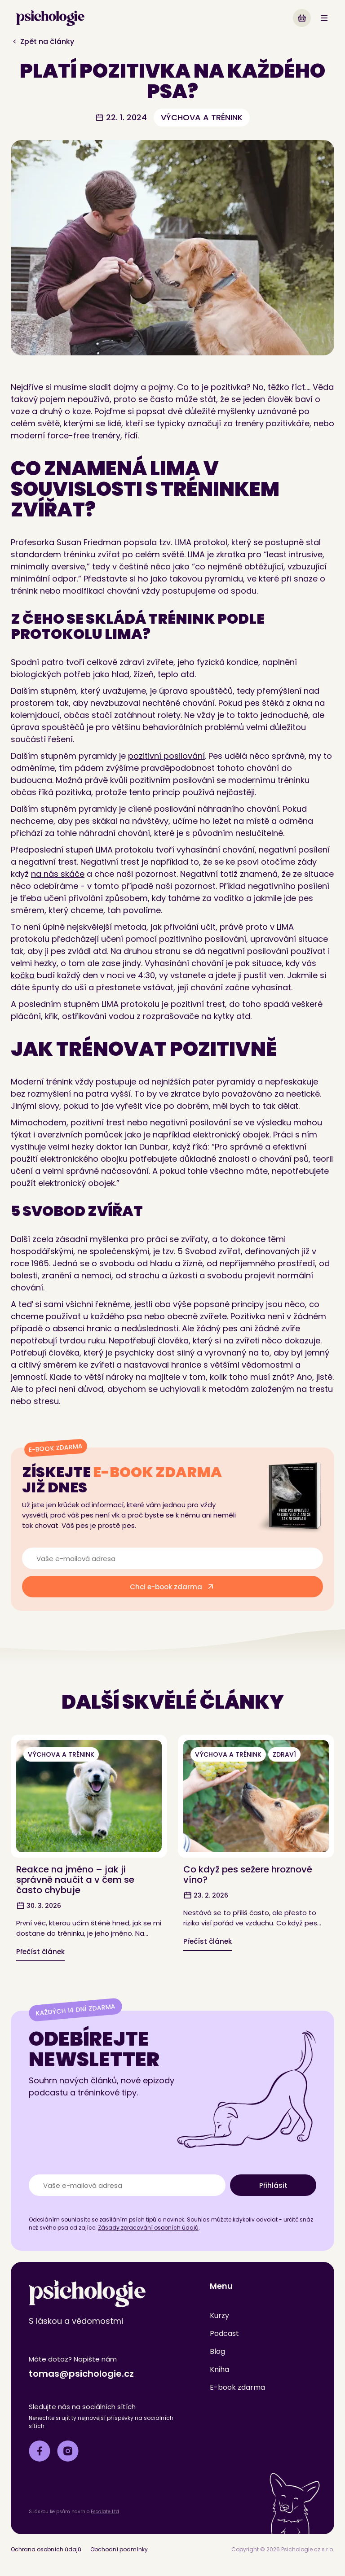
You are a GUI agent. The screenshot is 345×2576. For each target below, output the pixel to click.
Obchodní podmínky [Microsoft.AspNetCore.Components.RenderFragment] (119, 2549)
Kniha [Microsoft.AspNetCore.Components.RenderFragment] (219, 2369)
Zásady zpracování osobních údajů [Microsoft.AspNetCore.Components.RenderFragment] (148, 2227)
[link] (50, 18)
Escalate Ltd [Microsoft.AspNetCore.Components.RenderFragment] (105, 2511)
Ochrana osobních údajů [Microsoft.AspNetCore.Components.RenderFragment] (46, 2549)
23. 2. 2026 (205, 1895)
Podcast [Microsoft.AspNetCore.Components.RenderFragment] (224, 2333)
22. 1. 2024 (121, 117)
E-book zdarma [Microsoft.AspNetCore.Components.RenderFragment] (237, 2387)
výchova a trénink (202, 117)
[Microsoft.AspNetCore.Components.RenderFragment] (302, 18)
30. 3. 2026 (38, 1905)
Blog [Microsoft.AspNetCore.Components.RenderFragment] (217, 2351)
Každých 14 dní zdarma (75, 2009)
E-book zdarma (55, 1448)
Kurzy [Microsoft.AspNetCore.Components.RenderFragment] (219, 2315)
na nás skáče (57, 873)
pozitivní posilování (166, 755)
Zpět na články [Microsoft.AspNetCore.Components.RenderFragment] (42, 41)
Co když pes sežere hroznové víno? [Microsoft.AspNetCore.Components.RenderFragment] (247, 1874)
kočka (23, 975)
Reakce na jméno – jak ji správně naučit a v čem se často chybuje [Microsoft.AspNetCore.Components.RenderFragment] (75, 1879)
